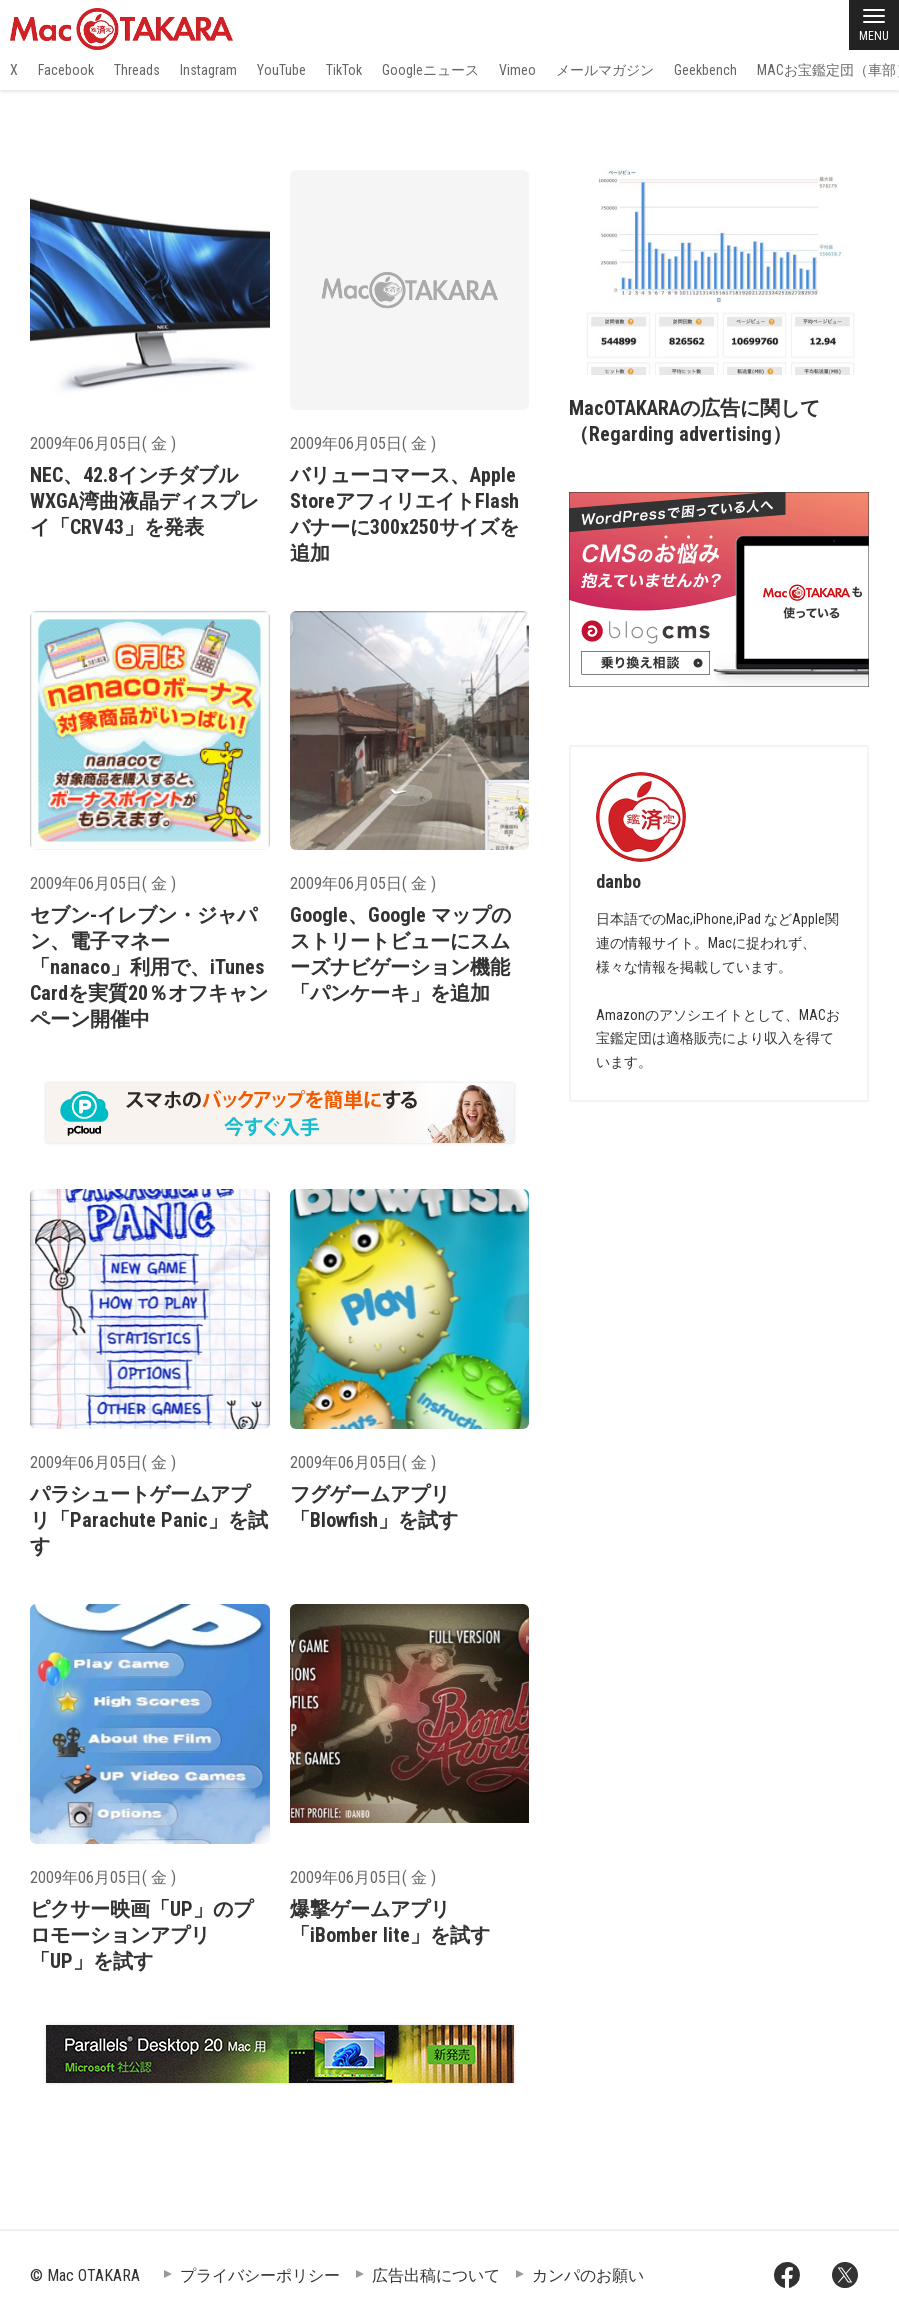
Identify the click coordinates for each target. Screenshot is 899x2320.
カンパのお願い (588, 2275)
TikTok (344, 70)
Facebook (66, 70)
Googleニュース (430, 70)
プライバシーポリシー (260, 2275)
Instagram (208, 70)
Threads (137, 70)
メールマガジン (605, 70)
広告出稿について (436, 2275)
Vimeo (517, 70)
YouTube (281, 70)
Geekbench (705, 70)
